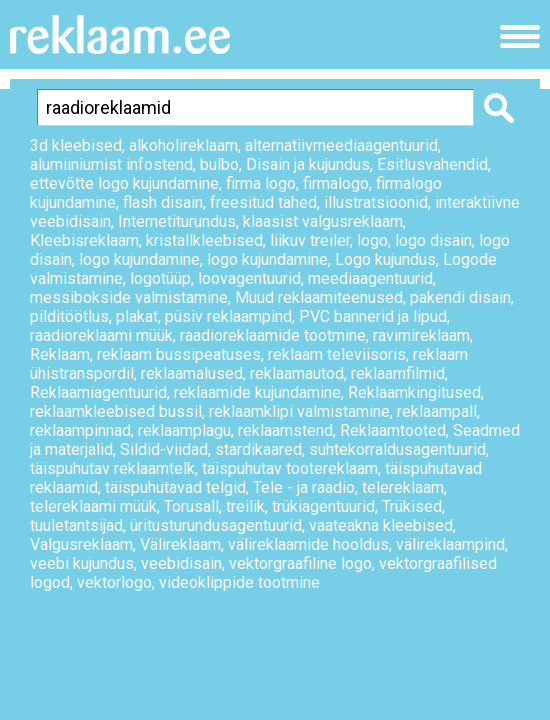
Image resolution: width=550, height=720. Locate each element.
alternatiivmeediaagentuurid (341, 145)
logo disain (433, 240)
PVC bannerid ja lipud (373, 316)
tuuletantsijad (76, 525)
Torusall (191, 506)
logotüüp (160, 278)
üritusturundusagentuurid (216, 525)
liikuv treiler (310, 240)
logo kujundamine (139, 259)
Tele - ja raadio (304, 487)
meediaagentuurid (370, 278)
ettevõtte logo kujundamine (124, 183)
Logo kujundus (385, 259)
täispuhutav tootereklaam (290, 468)
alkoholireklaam (183, 145)
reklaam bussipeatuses (179, 354)
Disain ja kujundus (308, 164)
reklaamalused (192, 373)
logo (372, 240)
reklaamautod (297, 373)
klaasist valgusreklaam (323, 221)
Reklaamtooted (393, 430)
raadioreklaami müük (101, 335)
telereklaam (403, 487)
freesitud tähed (263, 202)
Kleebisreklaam (84, 240)
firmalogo (336, 183)
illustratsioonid (376, 202)
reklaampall (437, 411)
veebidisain (181, 563)
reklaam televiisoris (337, 354)
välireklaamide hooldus (308, 544)
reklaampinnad (80, 430)
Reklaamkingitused (414, 392)
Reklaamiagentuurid (98, 392)
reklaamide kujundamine (257, 392)
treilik (245, 506)
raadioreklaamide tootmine (273, 335)
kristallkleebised (204, 240)
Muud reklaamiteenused (319, 297)
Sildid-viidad (164, 449)
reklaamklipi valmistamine (299, 411)
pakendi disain (460, 297)
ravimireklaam (421, 335)
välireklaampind (450, 544)
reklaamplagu (184, 430)
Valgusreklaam (81, 544)
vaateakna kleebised (381, 525)
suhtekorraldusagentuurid (397, 449)
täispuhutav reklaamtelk (112, 468)
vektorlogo (114, 582)
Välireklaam (180, 544)
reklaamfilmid (398, 373)
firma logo (261, 183)
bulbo (219, 164)
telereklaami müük (93, 506)
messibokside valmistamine (129, 297)
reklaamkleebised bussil (116, 411)
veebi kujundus (82, 563)
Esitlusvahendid (432, 164)
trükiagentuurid (323, 506)
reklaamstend (285, 430)
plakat (137, 316)
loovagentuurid (249, 278)
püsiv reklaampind (228, 316)
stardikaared (258, 449)
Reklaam (60, 354)
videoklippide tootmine (239, 582)
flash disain (163, 202)
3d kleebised (76, 145)
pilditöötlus (69, 316)
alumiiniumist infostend (111, 164)
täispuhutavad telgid (175, 487)
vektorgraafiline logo (300, 563)
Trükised (412, 506)
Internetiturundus (177, 221)
